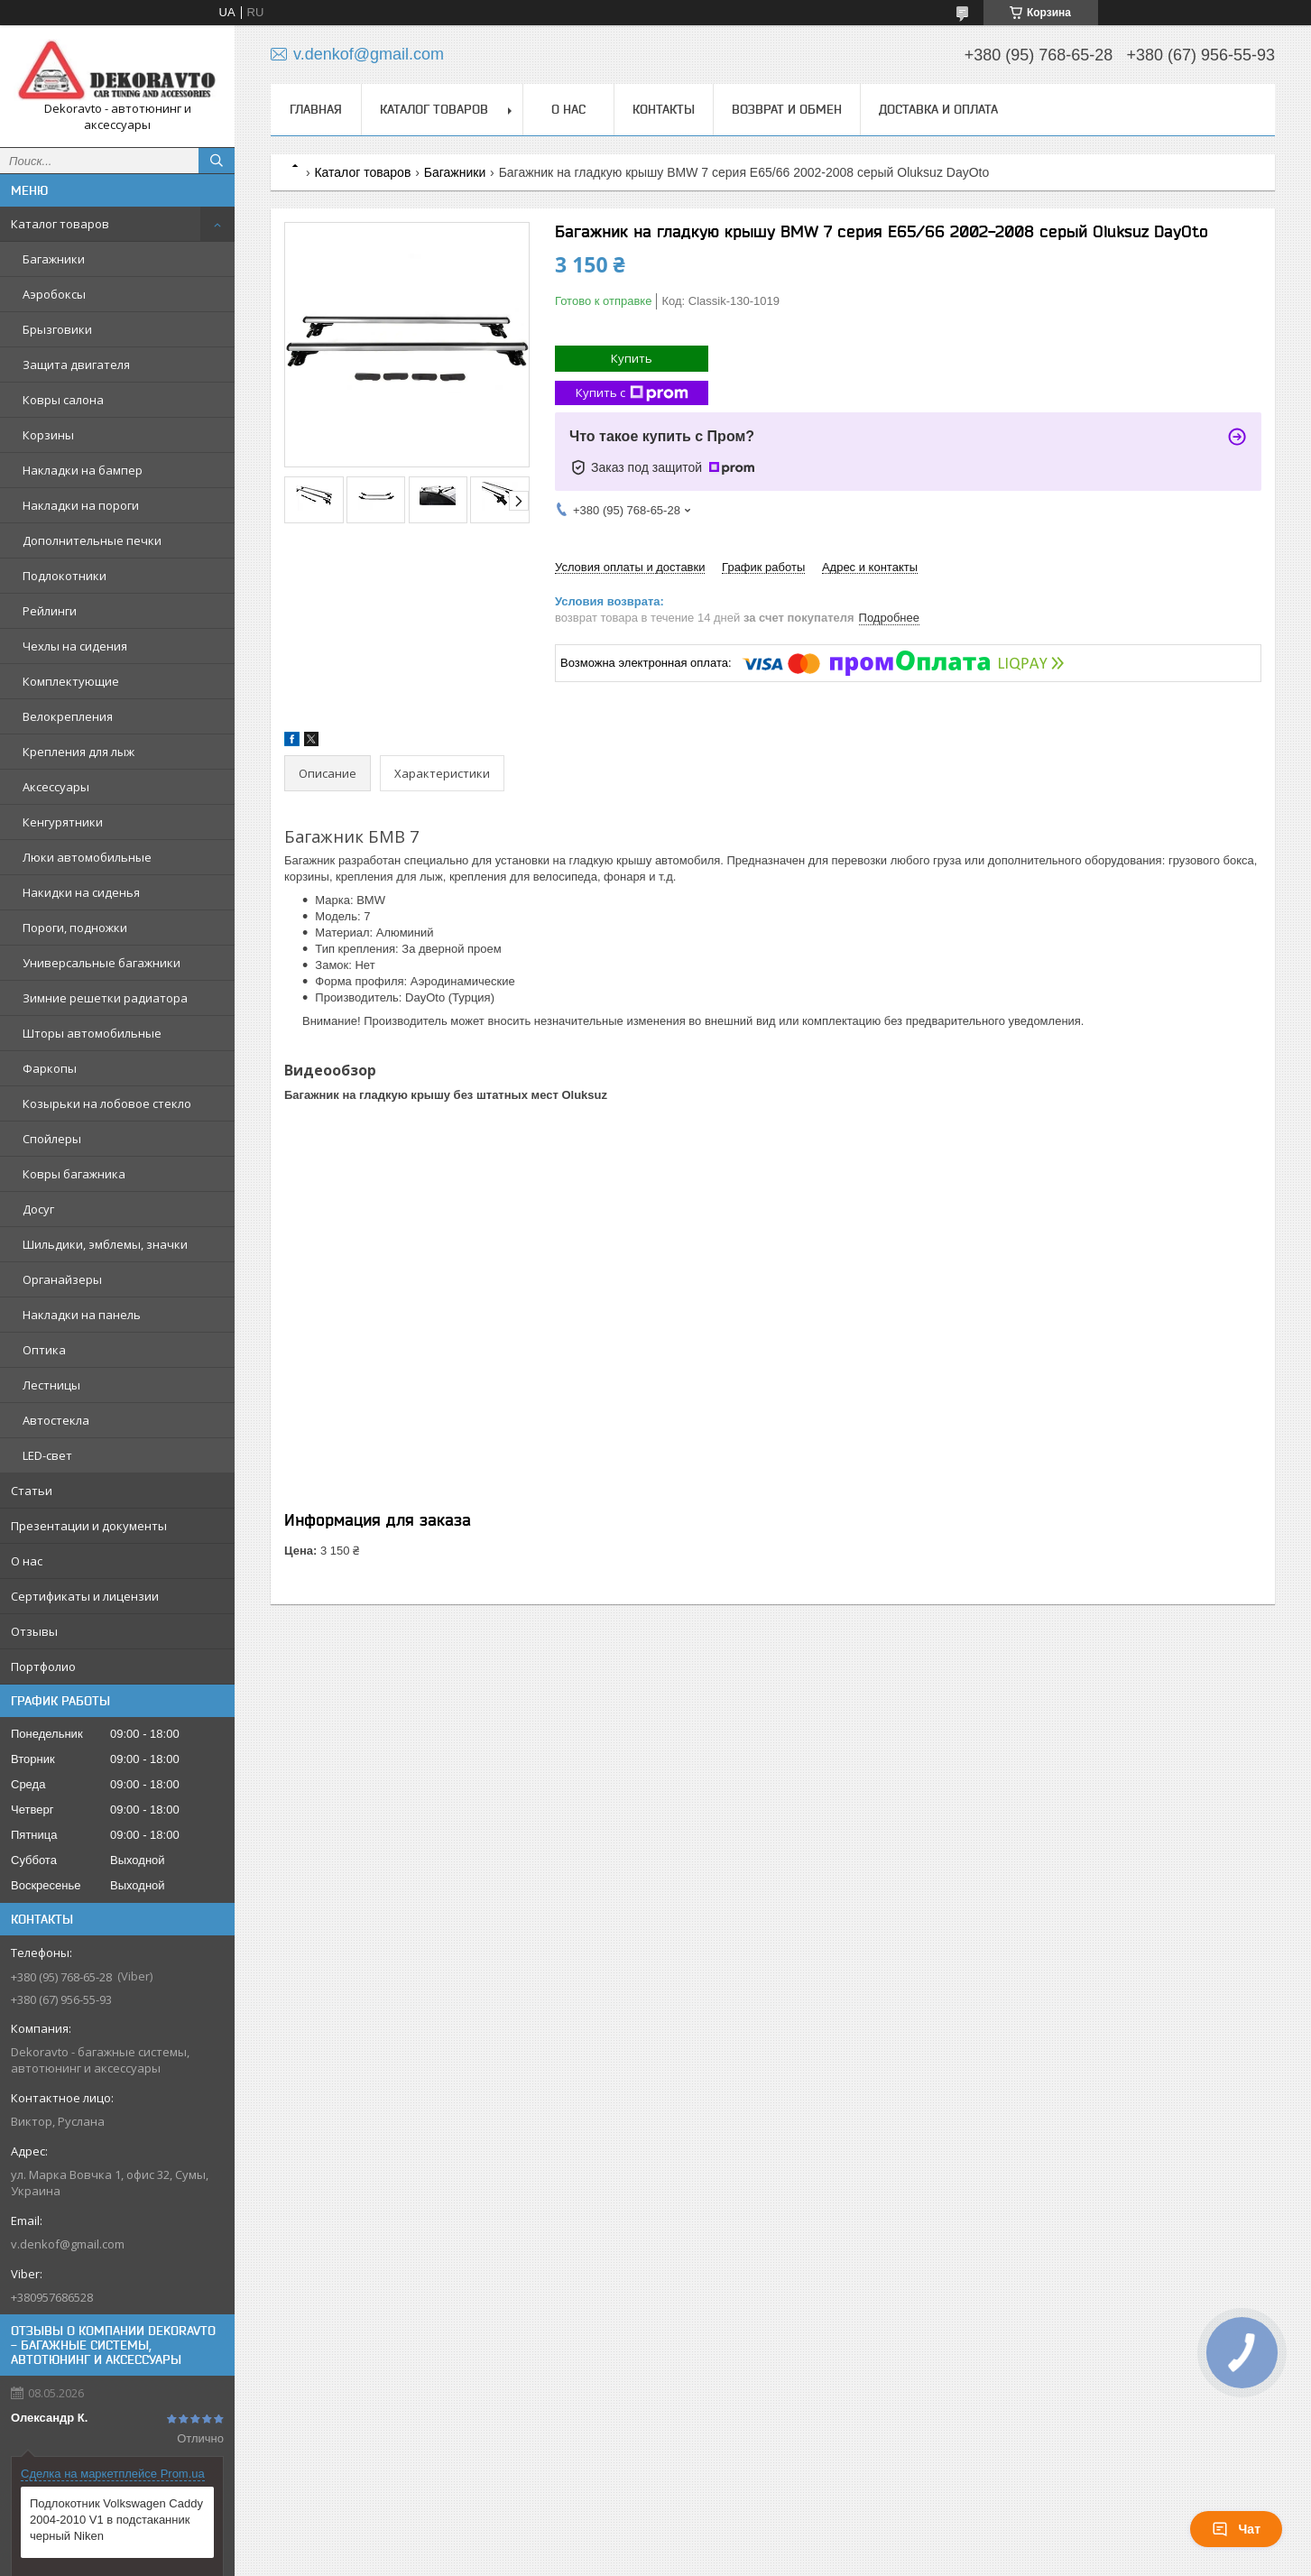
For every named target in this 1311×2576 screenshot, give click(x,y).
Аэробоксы (54, 294)
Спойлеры (52, 1139)
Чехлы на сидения (75, 646)
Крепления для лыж (78, 751)
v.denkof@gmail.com (68, 2244)
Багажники (54, 259)
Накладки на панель (82, 1314)
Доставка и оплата (938, 109)
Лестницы (51, 1385)
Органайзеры (62, 1279)
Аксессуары (56, 787)
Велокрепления (68, 716)
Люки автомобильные (87, 857)
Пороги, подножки (75, 927)
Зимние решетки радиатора (105, 998)
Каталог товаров (60, 224)
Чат (1236, 2529)
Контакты (663, 109)
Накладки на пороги (81, 505)
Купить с (632, 393)
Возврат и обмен (787, 109)
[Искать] (216, 160)
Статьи (31, 1490)
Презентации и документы (89, 1526)
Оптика (44, 1350)
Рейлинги (50, 611)
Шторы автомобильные (92, 1033)
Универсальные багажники (101, 963)
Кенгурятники (63, 822)
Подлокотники (64, 576)
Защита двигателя (76, 364)
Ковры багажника (74, 1174)
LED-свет (47, 1455)
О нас (26, 1561)
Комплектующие (71, 681)
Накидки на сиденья (81, 892)
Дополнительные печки (92, 540)
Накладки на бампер (83, 470)
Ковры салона (63, 400)
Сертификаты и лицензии (85, 1596)
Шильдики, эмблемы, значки (105, 1244)
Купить (631, 358)
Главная (316, 109)
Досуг (38, 1209)
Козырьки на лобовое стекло (107, 1103)
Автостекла (56, 1420)
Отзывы (34, 1631)
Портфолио (43, 1666)
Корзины (48, 435)
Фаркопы (50, 1068)
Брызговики (57, 329)
